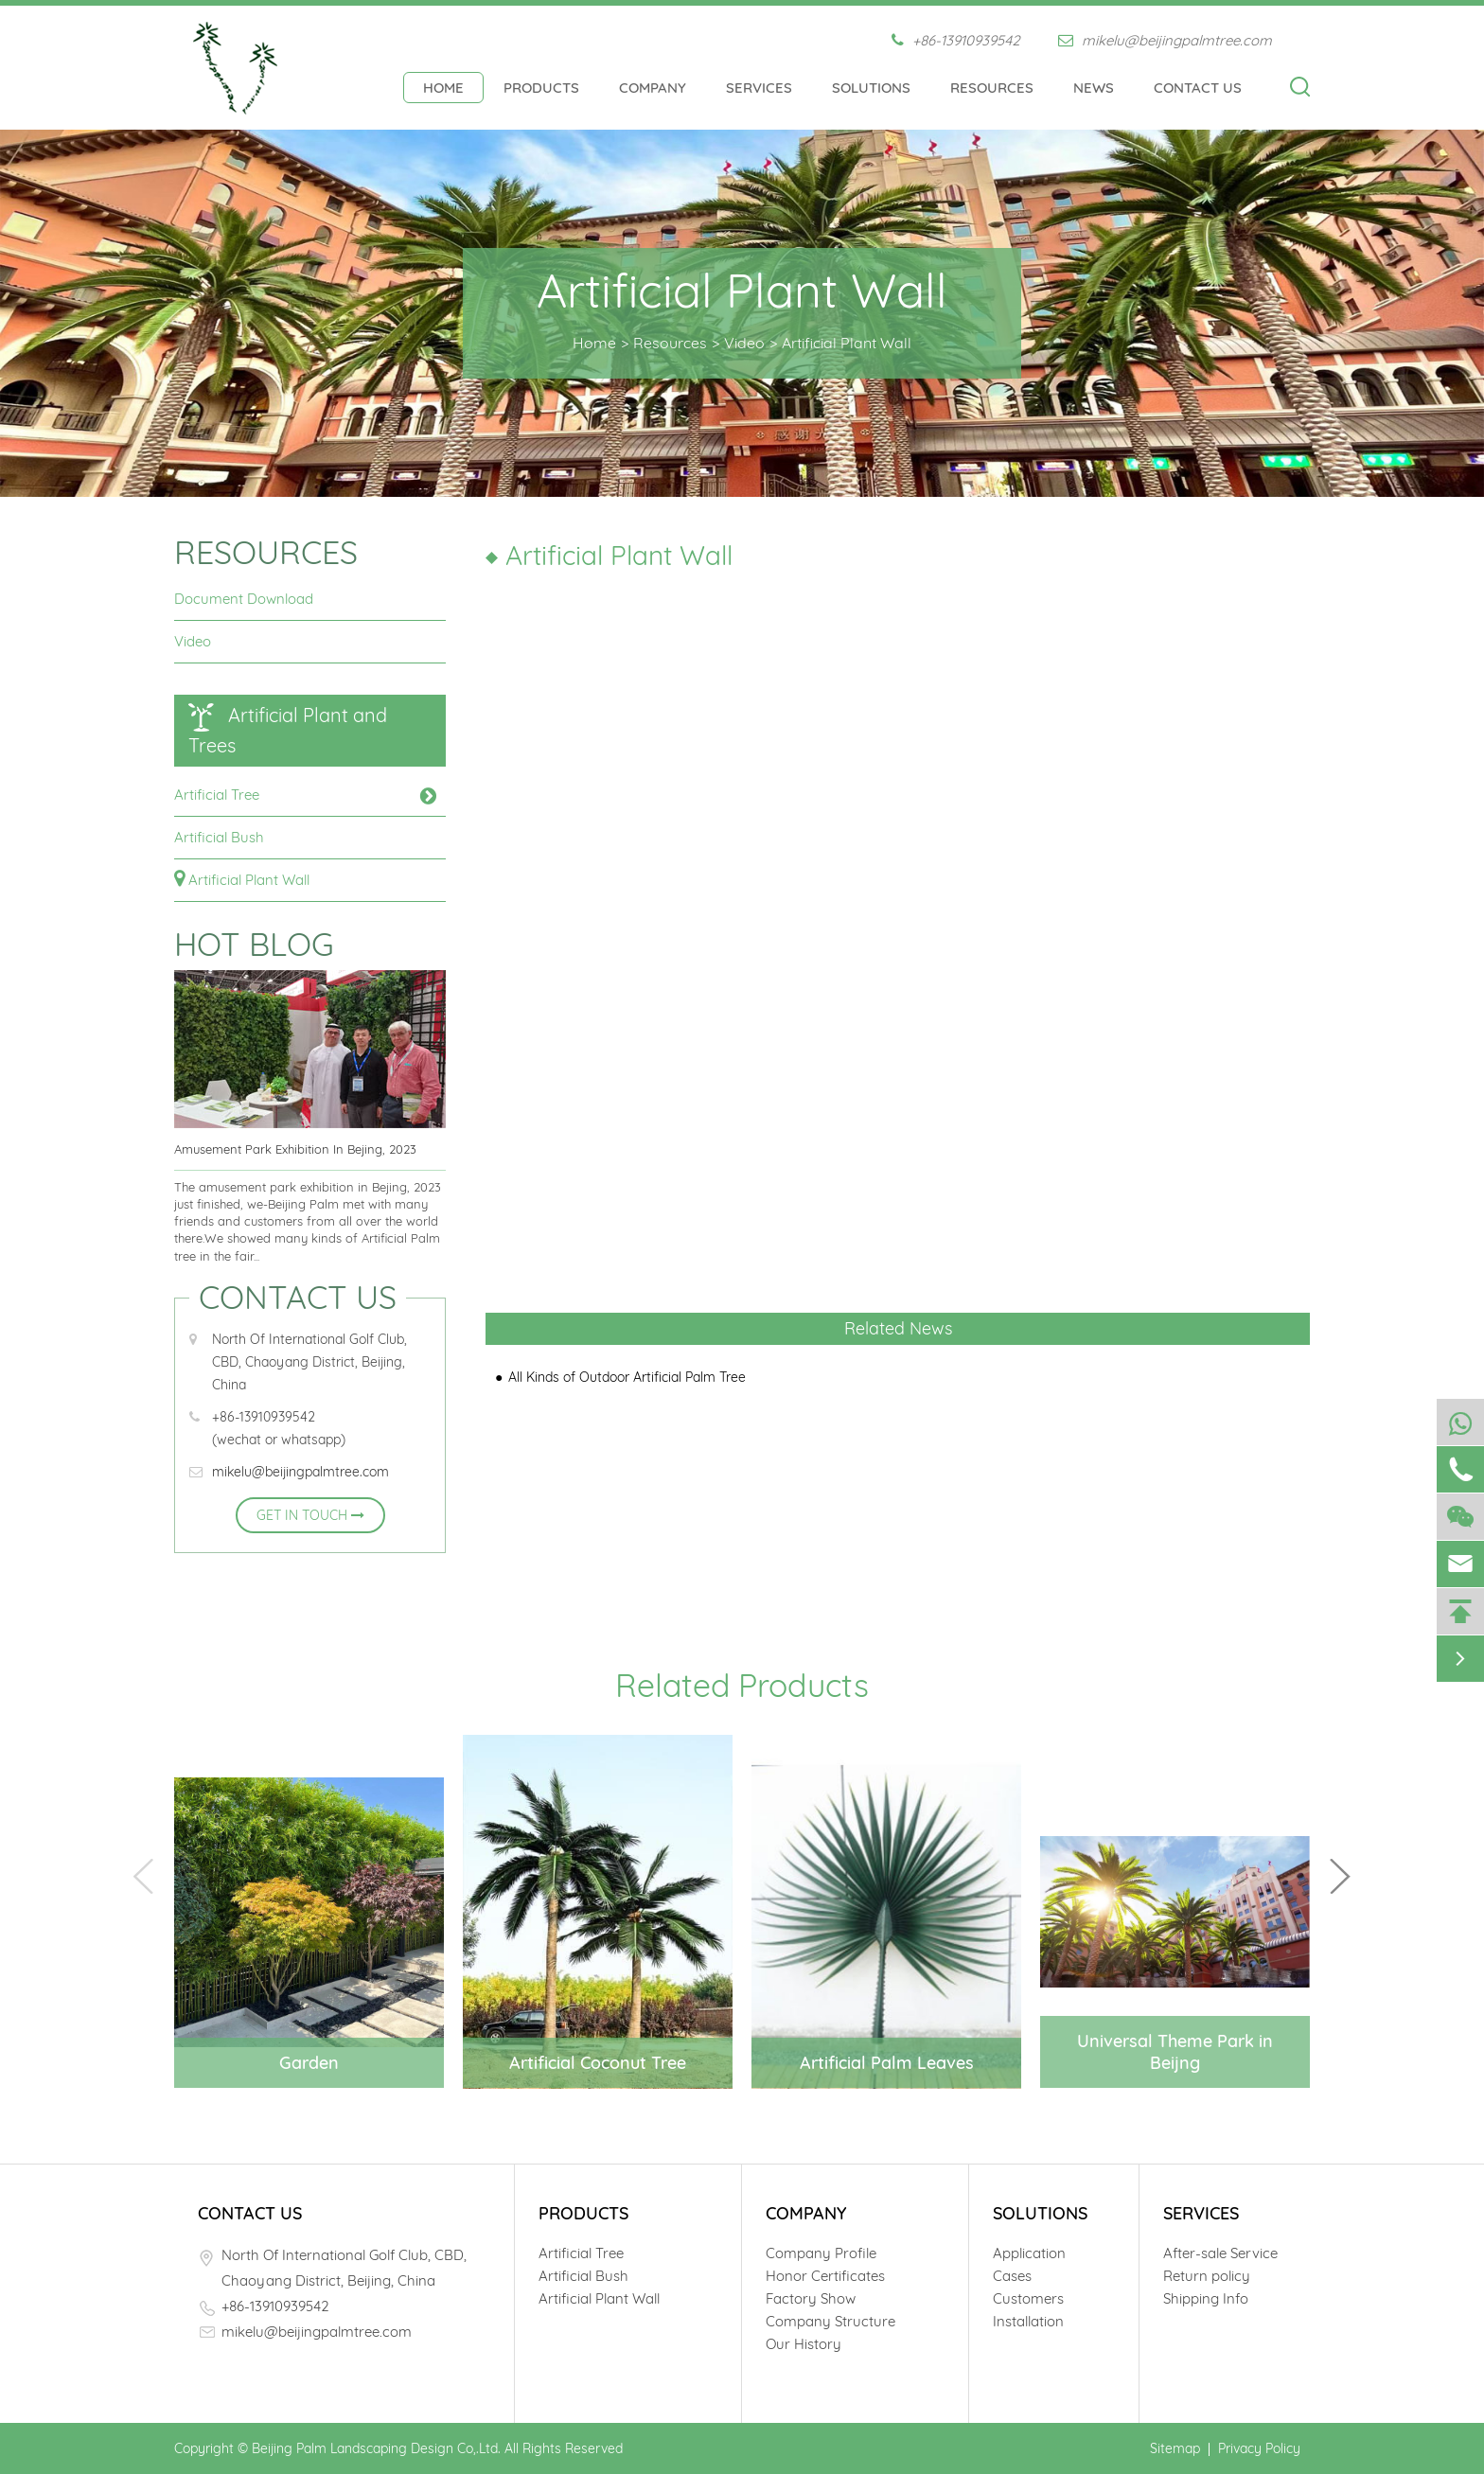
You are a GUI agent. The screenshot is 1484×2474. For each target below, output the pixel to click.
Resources (992, 88)
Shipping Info (1205, 2298)
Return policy (1206, 2276)
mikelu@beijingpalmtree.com (1165, 40)
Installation (1028, 2321)
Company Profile (821, 2253)
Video (744, 342)
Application (1029, 2253)
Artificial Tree (216, 795)
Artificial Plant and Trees (287, 730)
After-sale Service (1220, 2253)
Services (759, 88)
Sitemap (1175, 2448)
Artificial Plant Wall (846, 342)
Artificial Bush (219, 837)
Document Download (243, 599)
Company (652, 88)
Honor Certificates (825, 2276)
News (1093, 88)
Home (443, 88)
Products (541, 88)
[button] (1340, 1876)
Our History (803, 2344)
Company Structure (830, 2321)
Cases (1012, 2276)
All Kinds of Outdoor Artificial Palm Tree (627, 1377)
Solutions (871, 88)
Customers (1028, 2298)
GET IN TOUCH (310, 1515)
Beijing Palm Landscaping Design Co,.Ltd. (376, 2448)
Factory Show (811, 2298)
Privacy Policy (1259, 2448)
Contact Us (1198, 88)
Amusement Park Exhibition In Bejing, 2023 (295, 1149)
